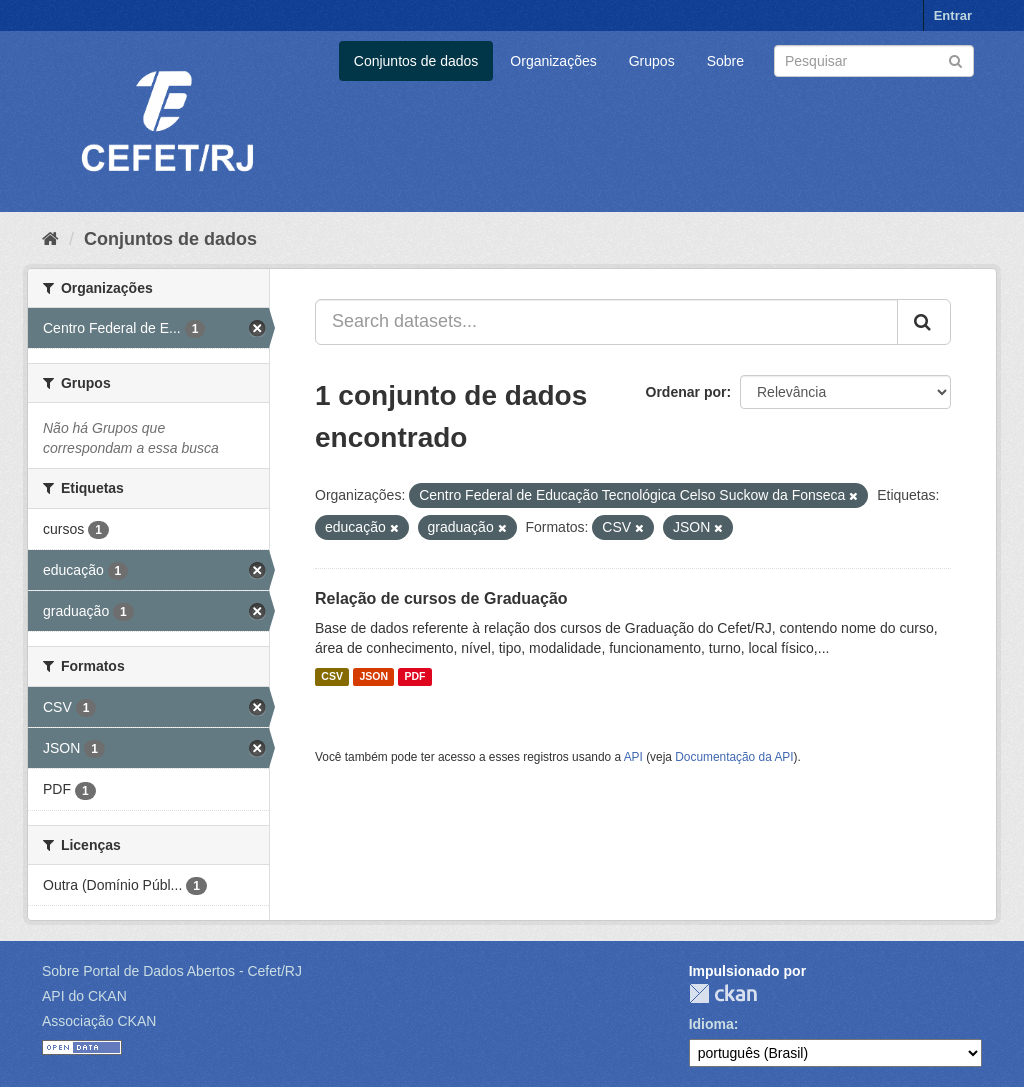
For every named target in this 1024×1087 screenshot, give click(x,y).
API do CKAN (84, 996)
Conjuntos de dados (416, 61)
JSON (373, 677)
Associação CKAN (99, 1021)
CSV (332, 677)
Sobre (725, 61)
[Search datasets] (874, 61)
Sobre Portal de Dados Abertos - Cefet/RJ (172, 971)
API (633, 757)
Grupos (652, 61)
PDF (414, 677)
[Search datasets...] (606, 322)
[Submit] (955, 59)
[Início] (50, 239)
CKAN (723, 993)
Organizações (553, 61)
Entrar (953, 15)
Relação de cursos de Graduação (441, 598)
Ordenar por (686, 392)
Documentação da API (734, 757)
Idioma (711, 1024)
